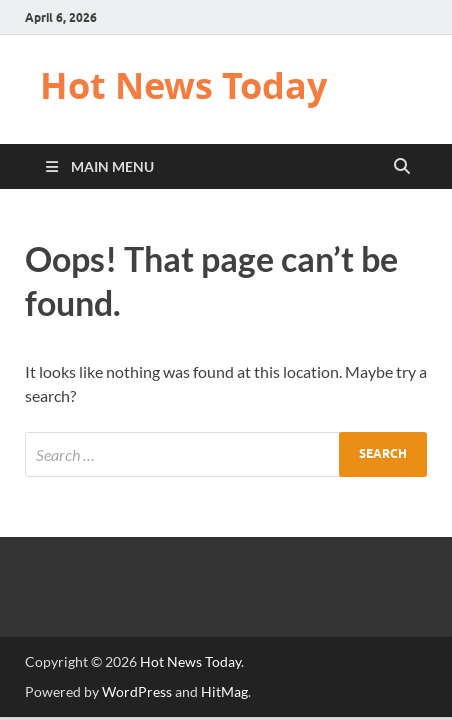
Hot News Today (183, 85)
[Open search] (402, 167)
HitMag (224, 691)
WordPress (137, 691)
